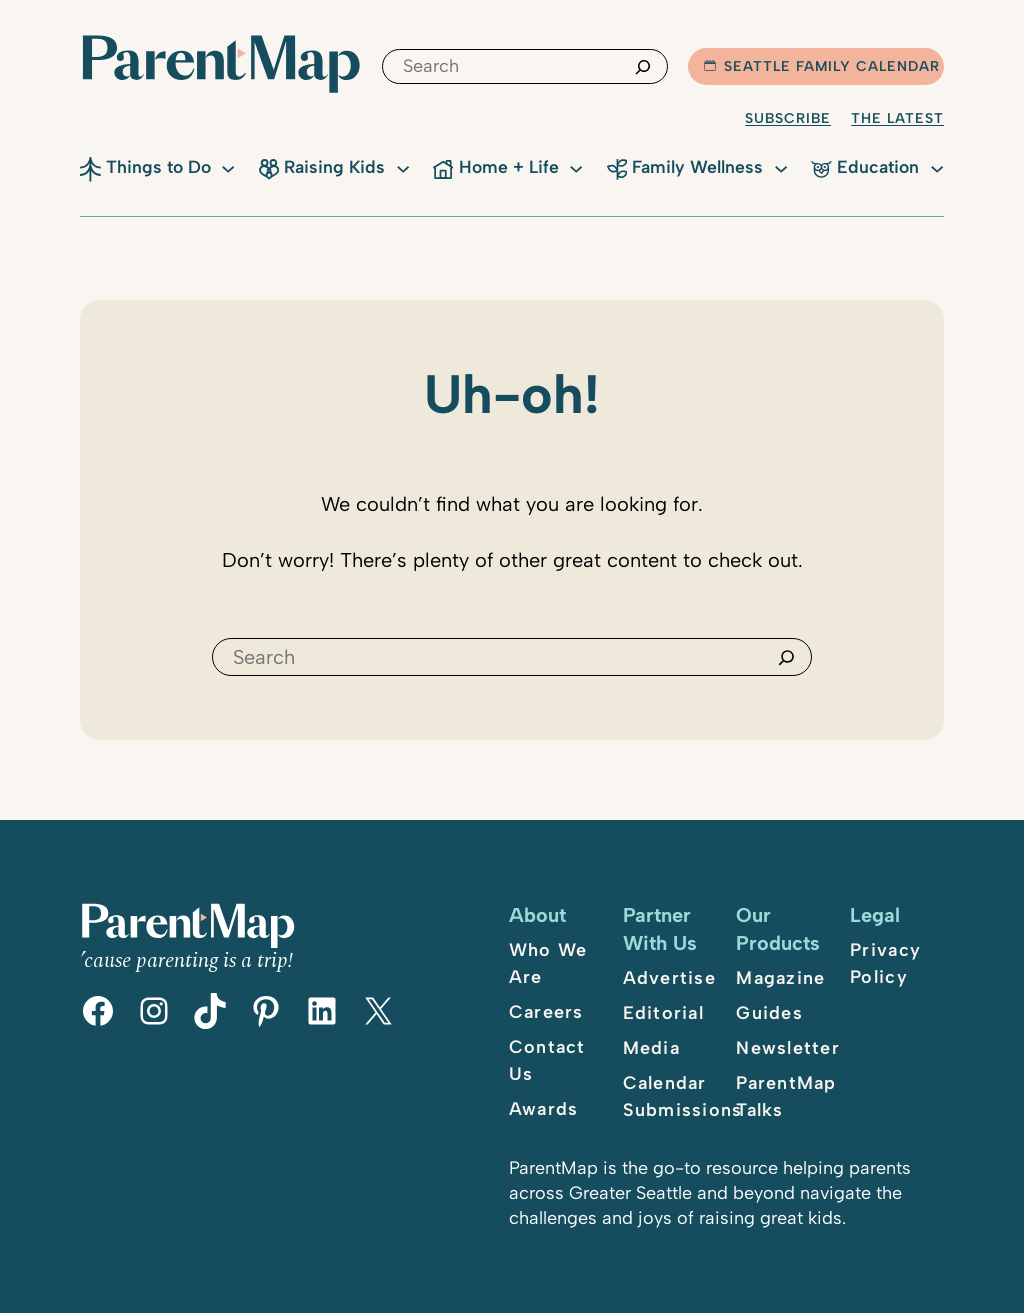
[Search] (643, 66)
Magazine (780, 978)
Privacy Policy (885, 963)
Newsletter (788, 1048)
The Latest (897, 118)
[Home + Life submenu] (576, 167)
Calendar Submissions (683, 1096)
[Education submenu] (937, 167)
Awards (544, 1109)
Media (651, 1048)
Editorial (663, 1013)
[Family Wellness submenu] (781, 167)
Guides (769, 1013)
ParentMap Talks (786, 1096)
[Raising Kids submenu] (403, 167)
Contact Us (547, 1060)
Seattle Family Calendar (822, 66)
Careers (546, 1012)
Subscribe (788, 118)
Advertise (669, 978)
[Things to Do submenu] (228, 167)
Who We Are (548, 963)
